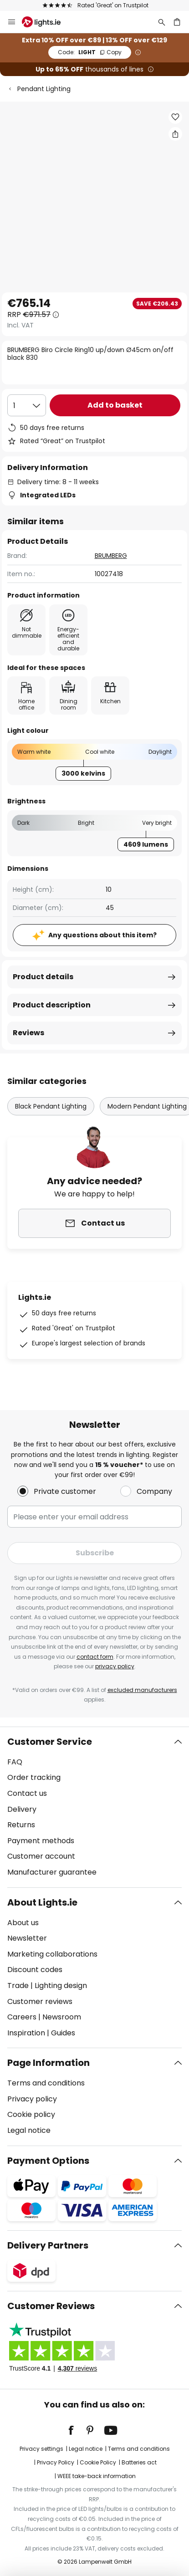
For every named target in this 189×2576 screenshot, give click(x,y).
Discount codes (34, 1969)
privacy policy (114, 1666)
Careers (21, 2017)
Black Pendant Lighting (51, 1106)
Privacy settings (41, 2449)
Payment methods (40, 1840)
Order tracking (34, 1777)
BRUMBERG (111, 555)
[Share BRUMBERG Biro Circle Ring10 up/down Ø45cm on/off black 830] (175, 134)
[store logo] (47, 22)
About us (23, 1922)
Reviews (28, 1032)
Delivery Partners (47, 2245)
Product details (43, 976)
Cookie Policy (98, 2462)
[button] (175, 117)
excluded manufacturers (142, 1690)
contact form (95, 1657)
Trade (18, 1985)
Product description (52, 1005)
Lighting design (61, 1985)
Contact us (27, 1793)
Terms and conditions (46, 2083)
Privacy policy (32, 2099)
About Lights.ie (42, 1902)
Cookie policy (31, 2114)
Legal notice (29, 2130)
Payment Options (48, 2160)
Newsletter (27, 1938)
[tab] (94, 1807)
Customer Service (49, 1741)
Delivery (21, 1809)
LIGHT (90, 52)
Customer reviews (39, 2001)
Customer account (41, 1856)
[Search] (161, 22)
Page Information (48, 2062)
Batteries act (139, 2462)
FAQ (14, 1762)
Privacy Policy (55, 2462)
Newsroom (61, 2017)
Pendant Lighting (44, 88)
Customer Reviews (51, 2306)
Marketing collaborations (52, 1954)
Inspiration (26, 2033)
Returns (21, 1825)
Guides (63, 2033)
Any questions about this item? (102, 935)
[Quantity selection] (26, 405)
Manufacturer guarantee (52, 1872)
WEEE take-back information (96, 2476)
